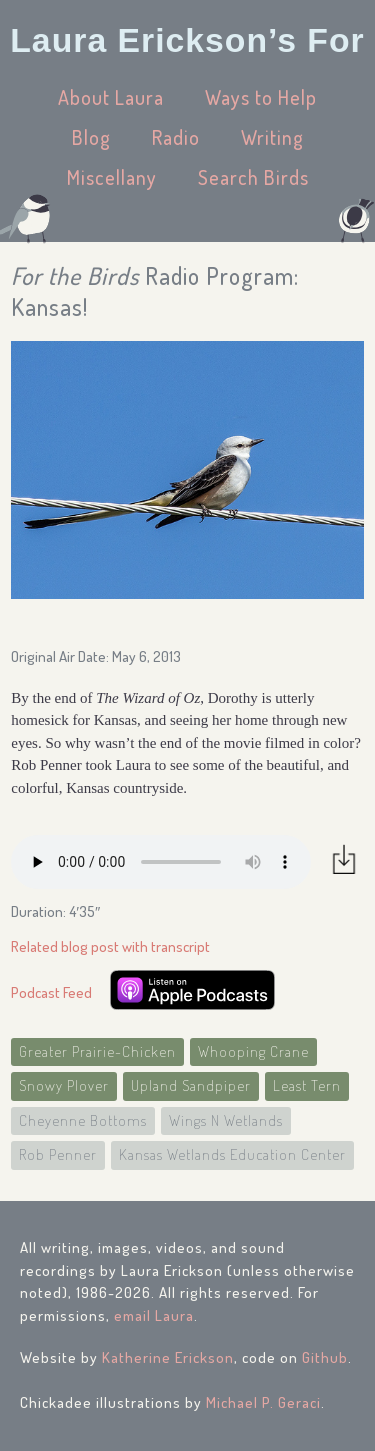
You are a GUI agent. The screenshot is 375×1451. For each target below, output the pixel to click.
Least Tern (307, 1085)
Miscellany (112, 177)
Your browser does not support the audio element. (161, 862)
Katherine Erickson (168, 1357)
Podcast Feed (51, 992)
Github (325, 1357)
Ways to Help (261, 97)
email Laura (154, 1315)
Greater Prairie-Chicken (97, 1051)
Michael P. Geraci (263, 1402)
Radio (176, 137)
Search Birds (253, 177)
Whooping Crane (253, 1051)
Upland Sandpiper (191, 1085)
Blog (91, 137)
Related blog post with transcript (110, 946)
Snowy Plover (64, 1085)
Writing (272, 137)
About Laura (111, 97)
